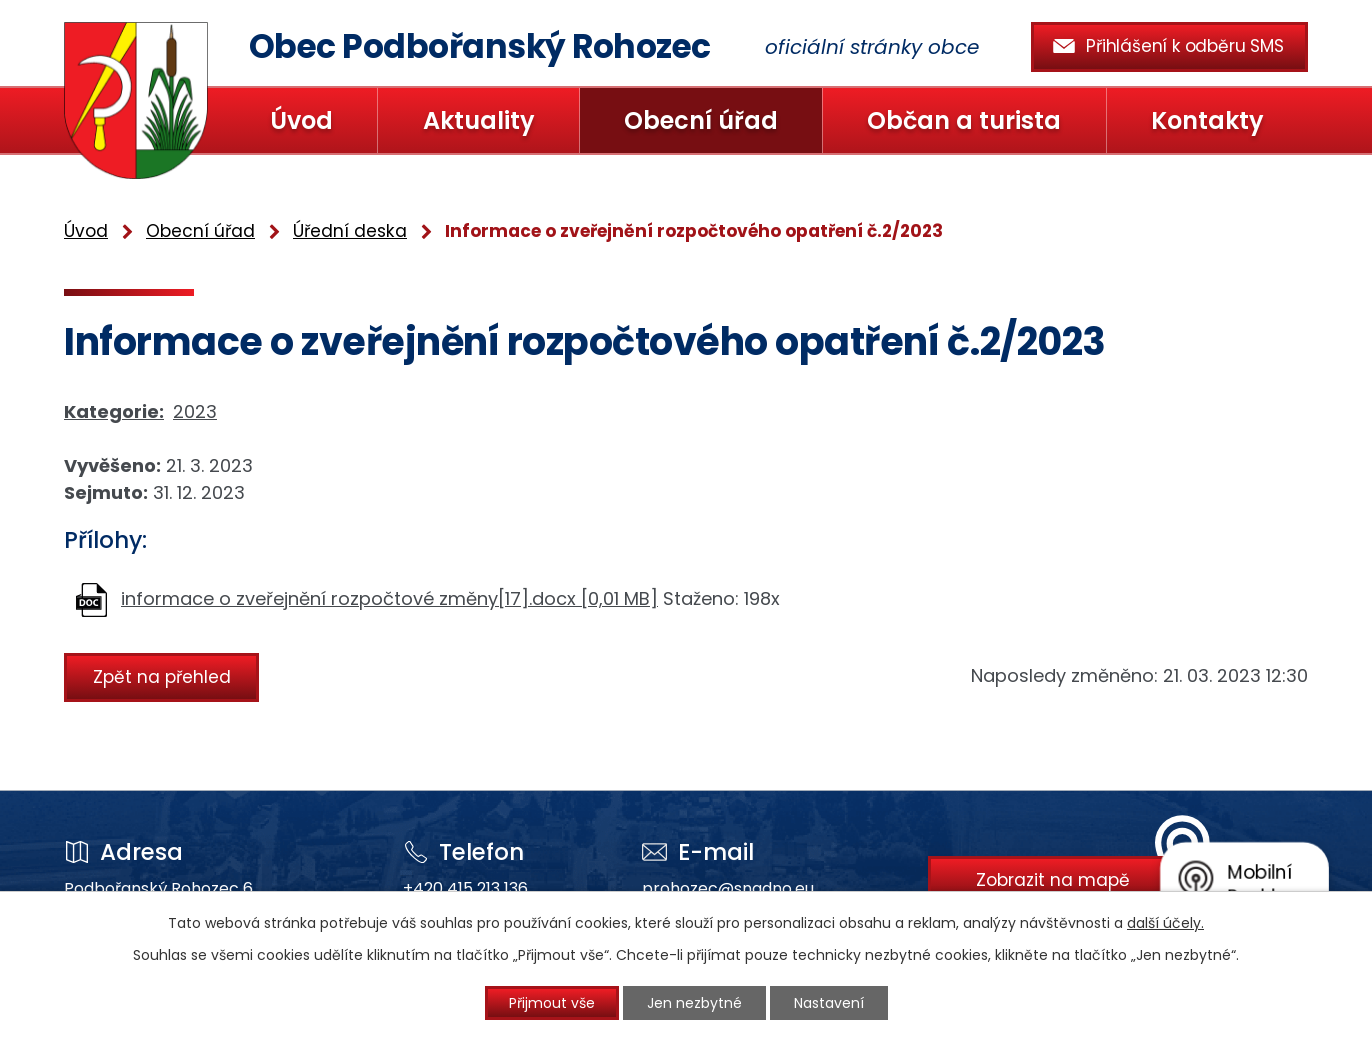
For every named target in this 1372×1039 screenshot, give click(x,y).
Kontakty (1207, 120)
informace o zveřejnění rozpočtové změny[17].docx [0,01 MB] (389, 598)
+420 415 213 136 (465, 888)
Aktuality (479, 120)
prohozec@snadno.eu (728, 888)
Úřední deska (350, 231)
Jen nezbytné (694, 1003)
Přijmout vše (552, 1003)
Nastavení (829, 1003)
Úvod (301, 120)
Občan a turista (964, 120)
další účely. (1165, 923)
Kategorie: (114, 411)
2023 (195, 411)
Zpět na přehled (162, 677)
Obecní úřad (701, 120)
